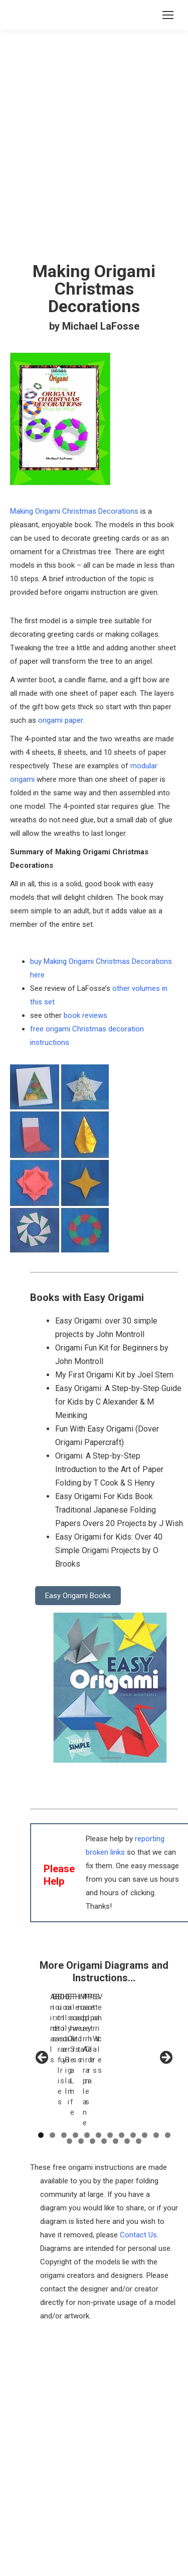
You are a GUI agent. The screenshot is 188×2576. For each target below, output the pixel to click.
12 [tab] (167, 2071)
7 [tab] (110, 2071)
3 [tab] (64, 2071)
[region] (104, 2028)
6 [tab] (98, 2071)
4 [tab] (75, 2071)
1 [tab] (41, 2071)
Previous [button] (42, 2025)
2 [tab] (52, 2071)
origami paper (60, 720)
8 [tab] (121, 2071)
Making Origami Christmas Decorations (74, 511)
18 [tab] (127, 2077)
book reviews (85, 1015)
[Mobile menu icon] (168, 15)
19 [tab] (138, 2077)
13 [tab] (69, 2077)
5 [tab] (87, 2071)
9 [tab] (133, 2071)
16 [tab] (104, 2077)
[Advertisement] (94, 2353)
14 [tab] (81, 2077)
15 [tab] (92, 2077)
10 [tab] (144, 2071)
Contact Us (138, 2171)
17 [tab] (115, 2077)
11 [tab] (156, 2071)
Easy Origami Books (78, 1595)
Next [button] (165, 2025)
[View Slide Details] (76, 2020)
